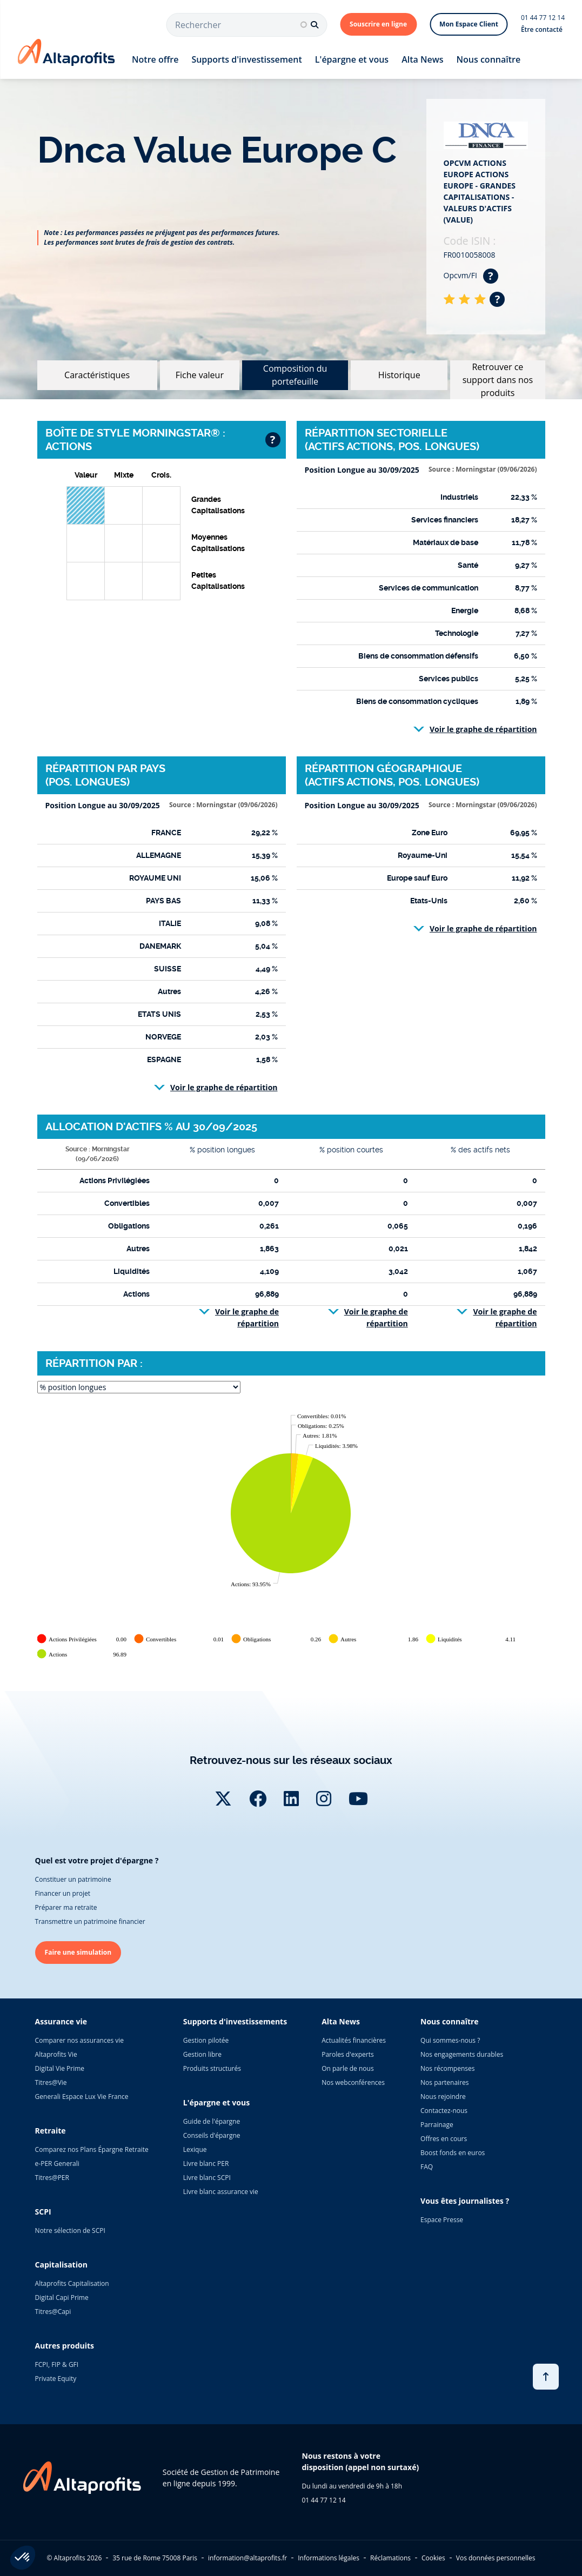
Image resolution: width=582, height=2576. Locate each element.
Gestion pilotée (206, 2040)
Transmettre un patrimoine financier (90, 1921)
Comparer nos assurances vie (79, 2040)
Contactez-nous (443, 2110)
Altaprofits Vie (56, 2054)
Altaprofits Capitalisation (72, 2283)
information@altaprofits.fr (247, 2557)
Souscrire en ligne (378, 24)
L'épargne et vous (352, 59)
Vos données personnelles (496, 2557)
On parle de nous (347, 2068)
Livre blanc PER (206, 2163)
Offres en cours (443, 2138)
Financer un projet (62, 1893)
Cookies (433, 2557)
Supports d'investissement (246, 59)
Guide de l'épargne (211, 2121)
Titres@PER (52, 2177)
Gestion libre (202, 2054)
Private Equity (56, 2378)
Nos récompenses (447, 2068)
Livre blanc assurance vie (220, 2191)
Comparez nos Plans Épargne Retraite (92, 2149)
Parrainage (436, 2124)
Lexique (195, 2149)
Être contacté (542, 29)
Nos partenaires (444, 2082)
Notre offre (155, 59)
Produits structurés (212, 2068)
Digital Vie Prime (59, 2068)
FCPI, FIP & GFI (57, 2364)
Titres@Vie (51, 2082)
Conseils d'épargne (211, 2135)
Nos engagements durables (461, 2054)
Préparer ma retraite (66, 1907)
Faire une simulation (78, 1952)
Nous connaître (489, 59)
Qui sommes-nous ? (450, 2040)
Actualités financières (354, 2040)
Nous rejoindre (443, 2096)
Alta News (422, 59)
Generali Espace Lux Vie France (82, 2096)
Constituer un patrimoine (73, 1879)
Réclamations (390, 2557)
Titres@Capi (53, 2311)
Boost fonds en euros (452, 2152)
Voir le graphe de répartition (483, 729)
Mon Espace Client (468, 24)
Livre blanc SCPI (207, 2177)
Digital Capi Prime (62, 2297)
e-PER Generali (57, 2163)
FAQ (426, 2166)
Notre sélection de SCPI (70, 2230)
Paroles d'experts (348, 2054)
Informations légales (328, 2557)
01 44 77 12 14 (543, 17)
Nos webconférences (353, 2082)
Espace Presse (441, 2219)
